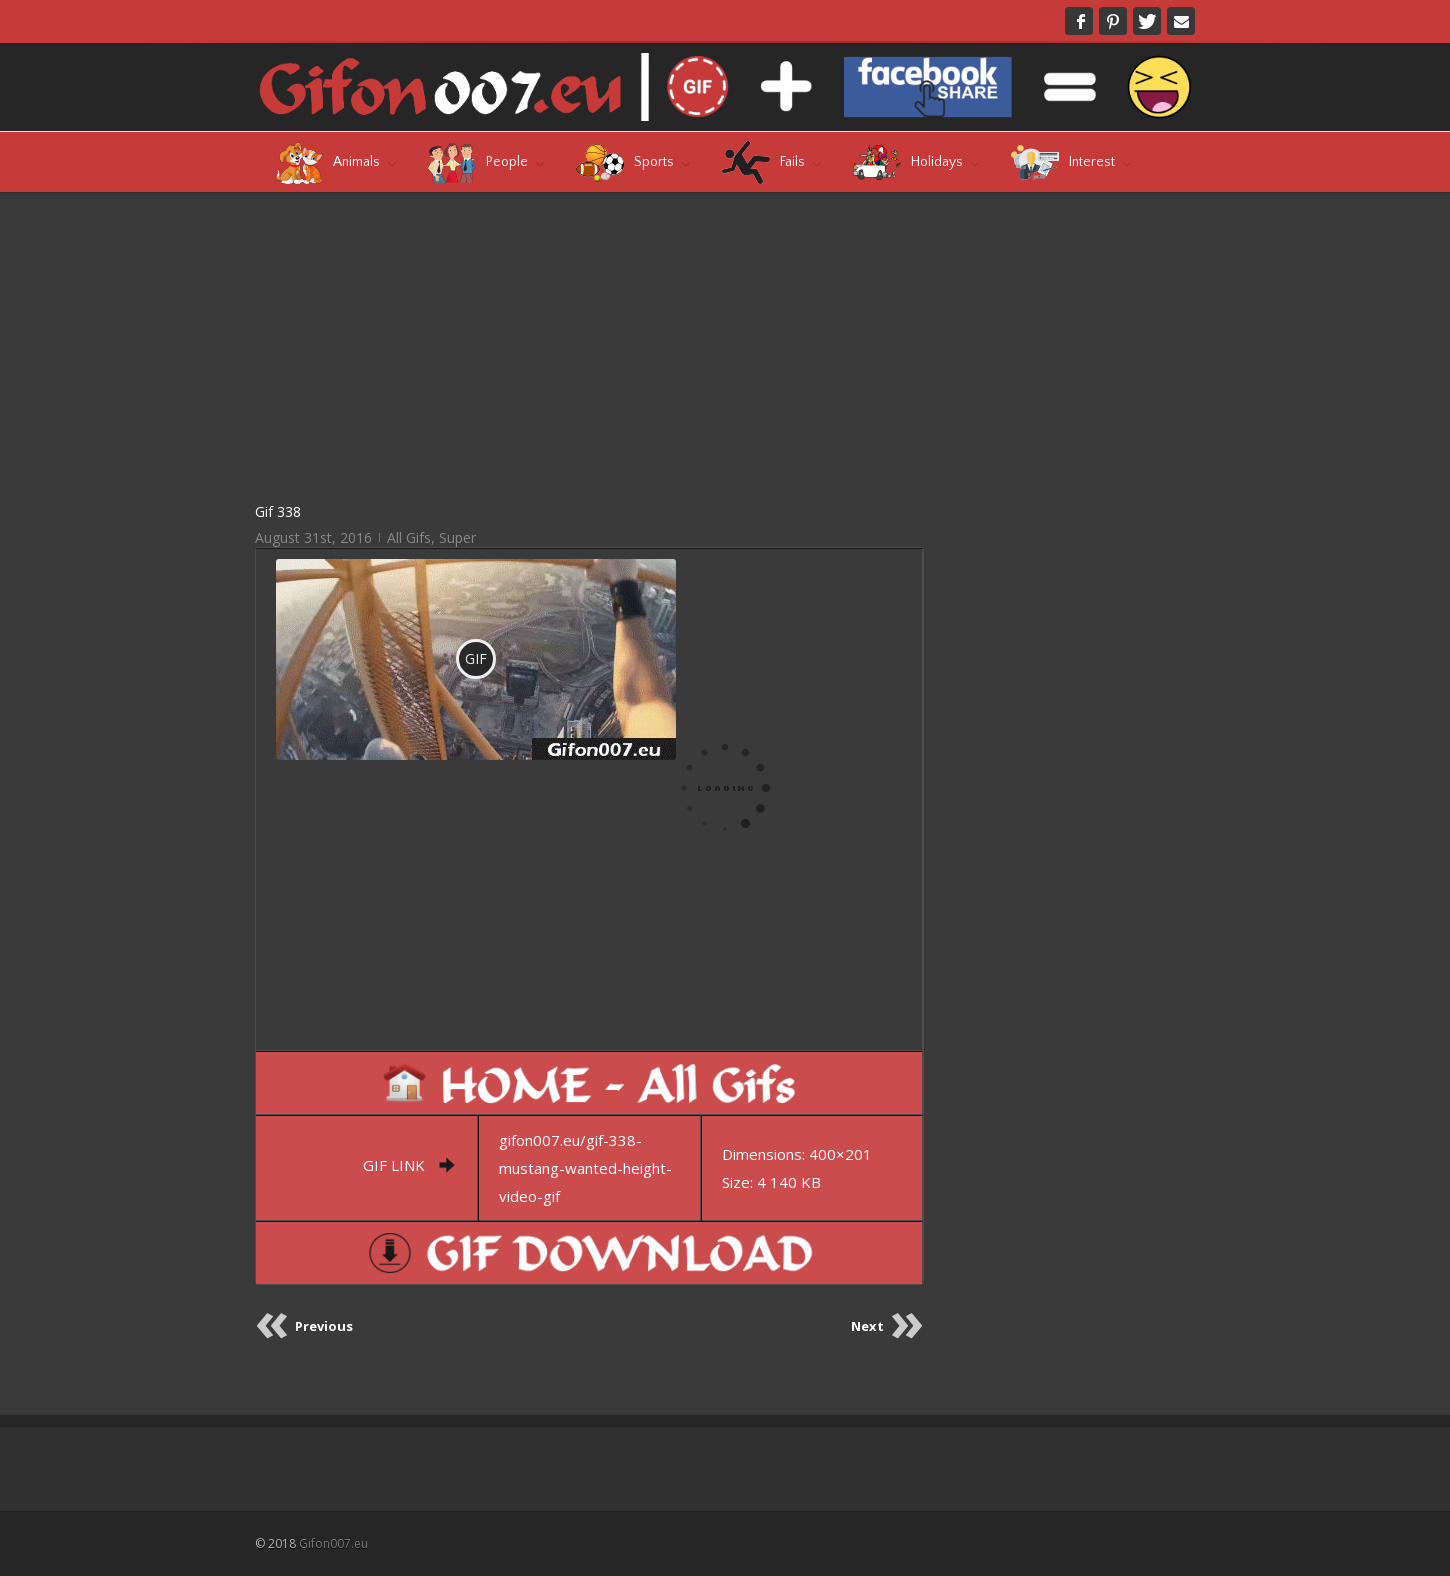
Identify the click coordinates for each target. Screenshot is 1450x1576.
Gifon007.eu (333, 1543)
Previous (324, 1326)
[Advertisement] (589, 346)
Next (867, 1326)
